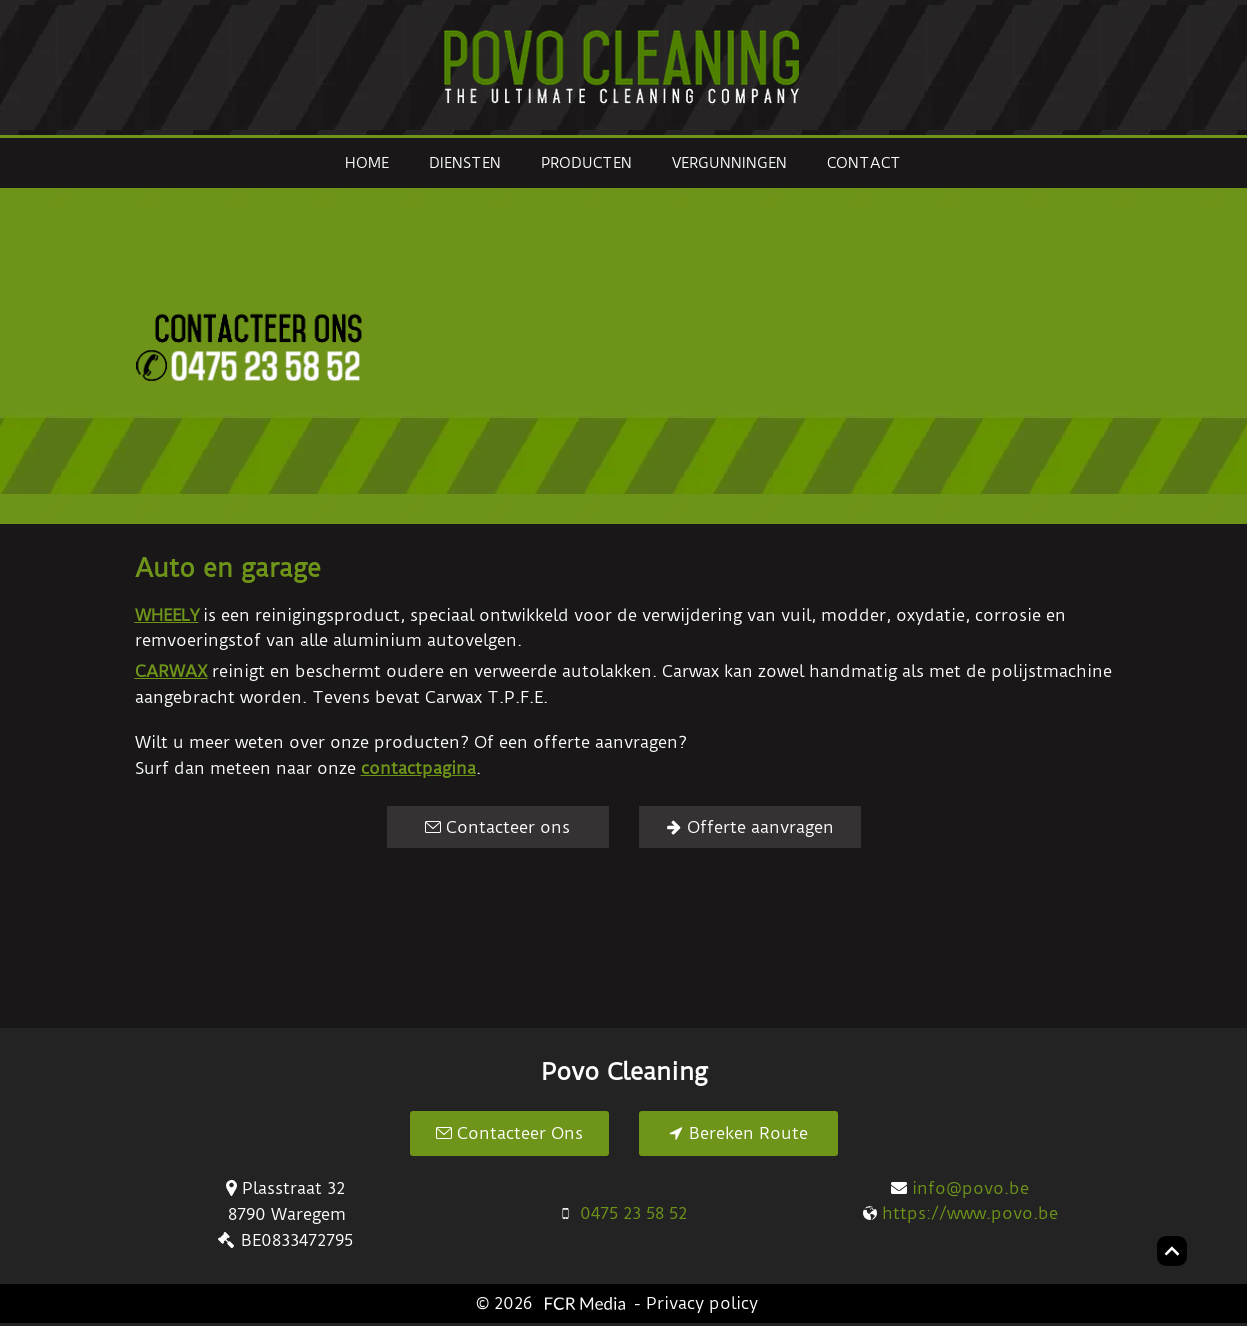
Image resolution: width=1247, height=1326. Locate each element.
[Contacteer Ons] (509, 1133)
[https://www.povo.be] (960, 1213)
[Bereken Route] (738, 1133)
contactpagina (418, 768)
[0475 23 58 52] (623, 1213)
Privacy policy (702, 1303)
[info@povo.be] (960, 1188)
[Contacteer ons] (498, 827)
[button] (758, 348)
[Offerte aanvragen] (750, 827)
